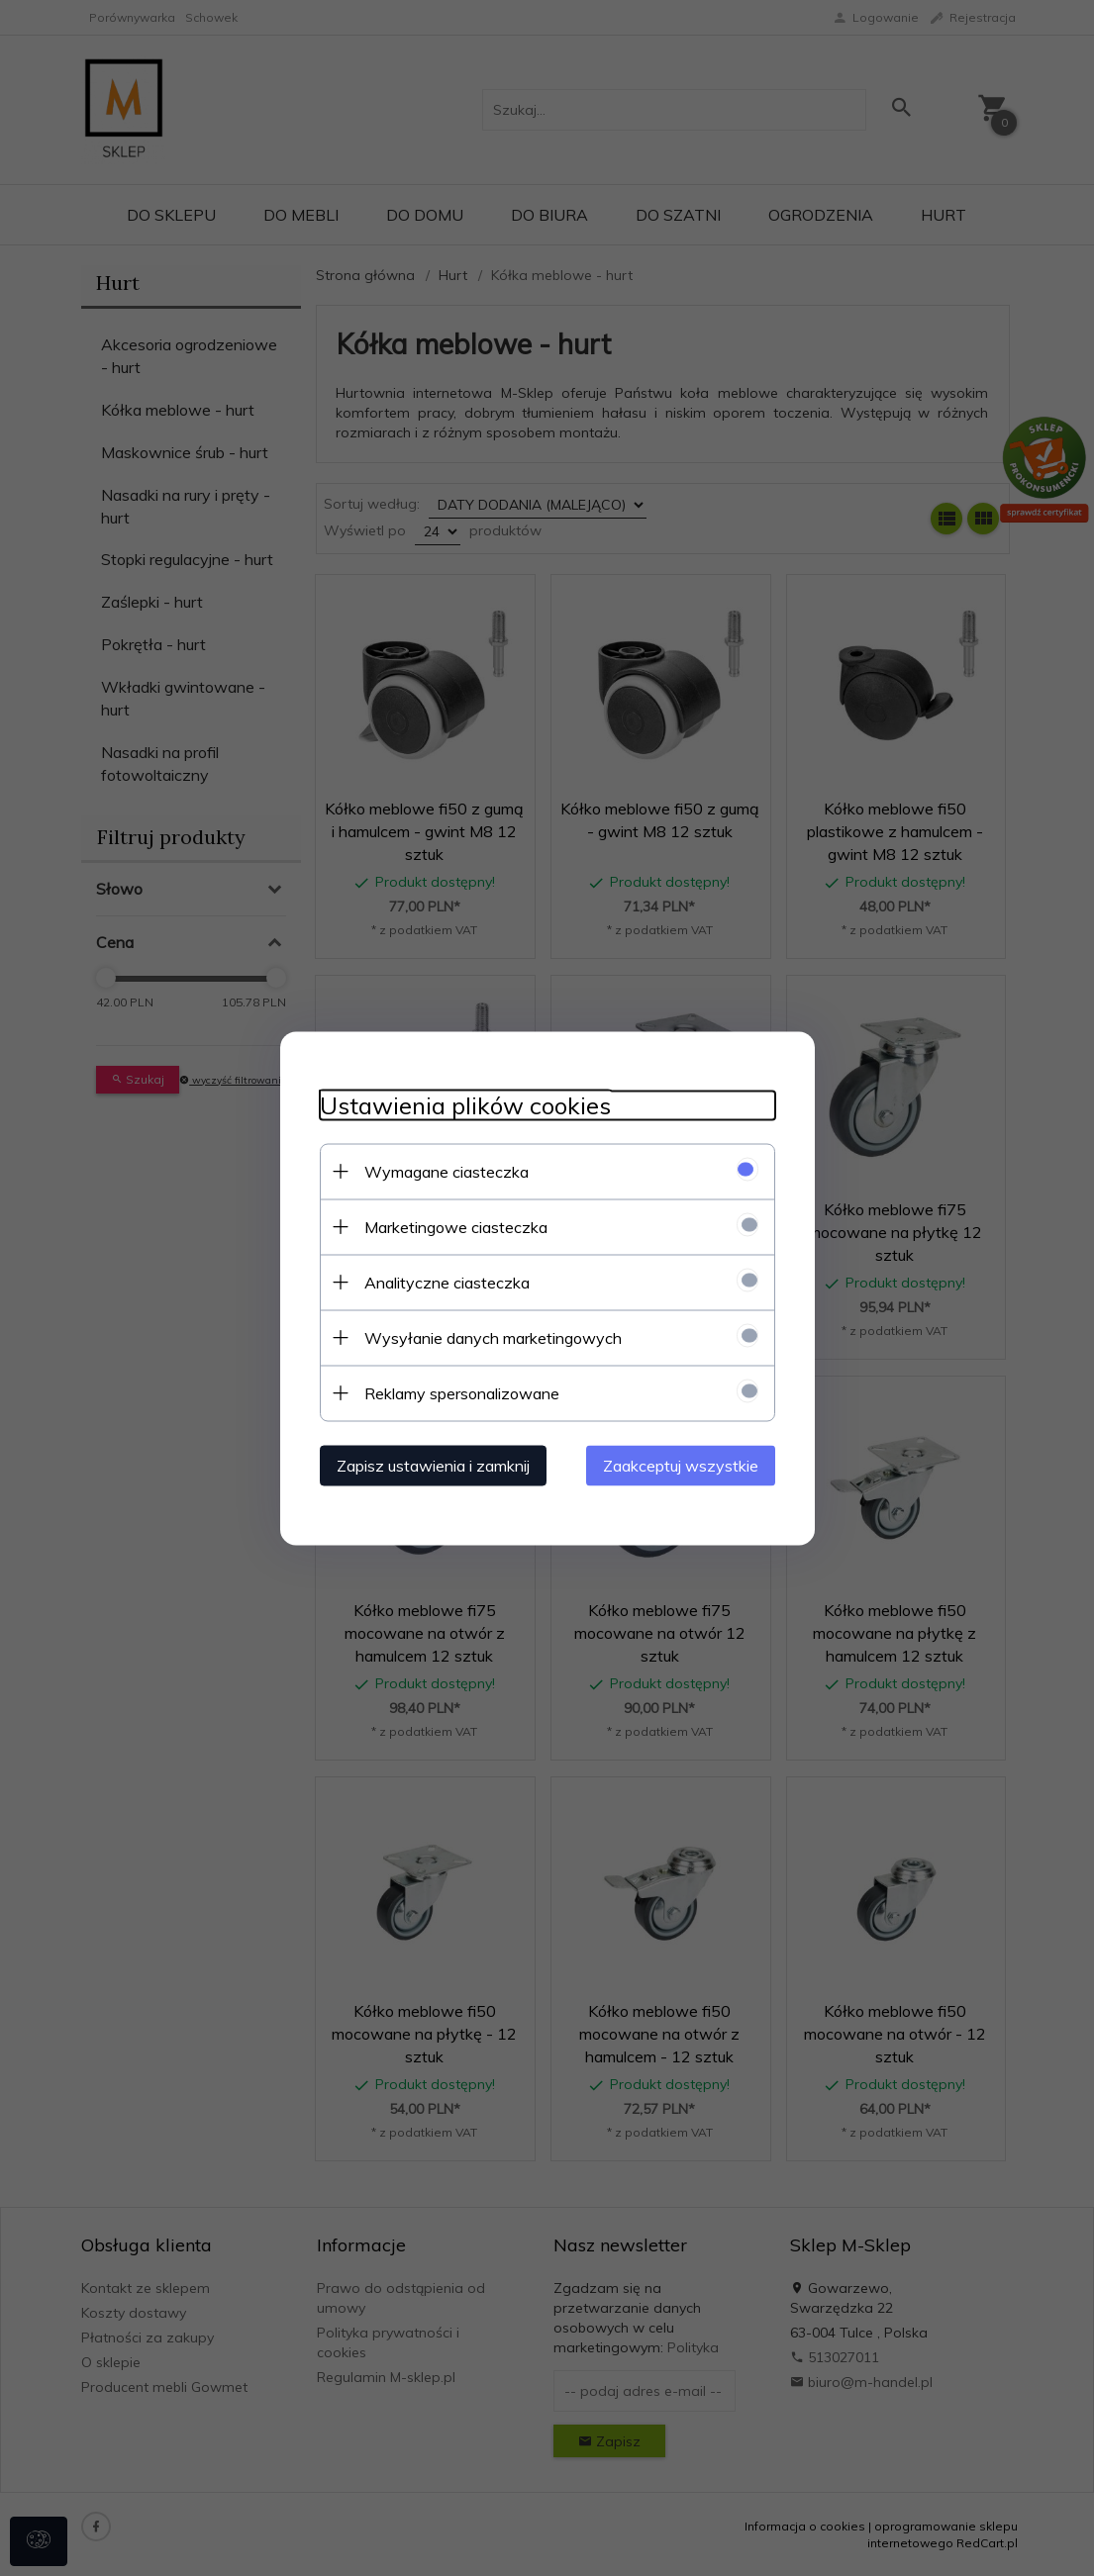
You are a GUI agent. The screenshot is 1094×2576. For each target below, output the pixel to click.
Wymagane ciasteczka (446, 1171)
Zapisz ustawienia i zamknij (433, 1465)
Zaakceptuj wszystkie (680, 1465)
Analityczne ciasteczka (447, 1281)
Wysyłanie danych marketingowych (493, 1337)
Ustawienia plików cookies (465, 1105)
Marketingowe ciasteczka (455, 1226)
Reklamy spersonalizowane (461, 1392)
